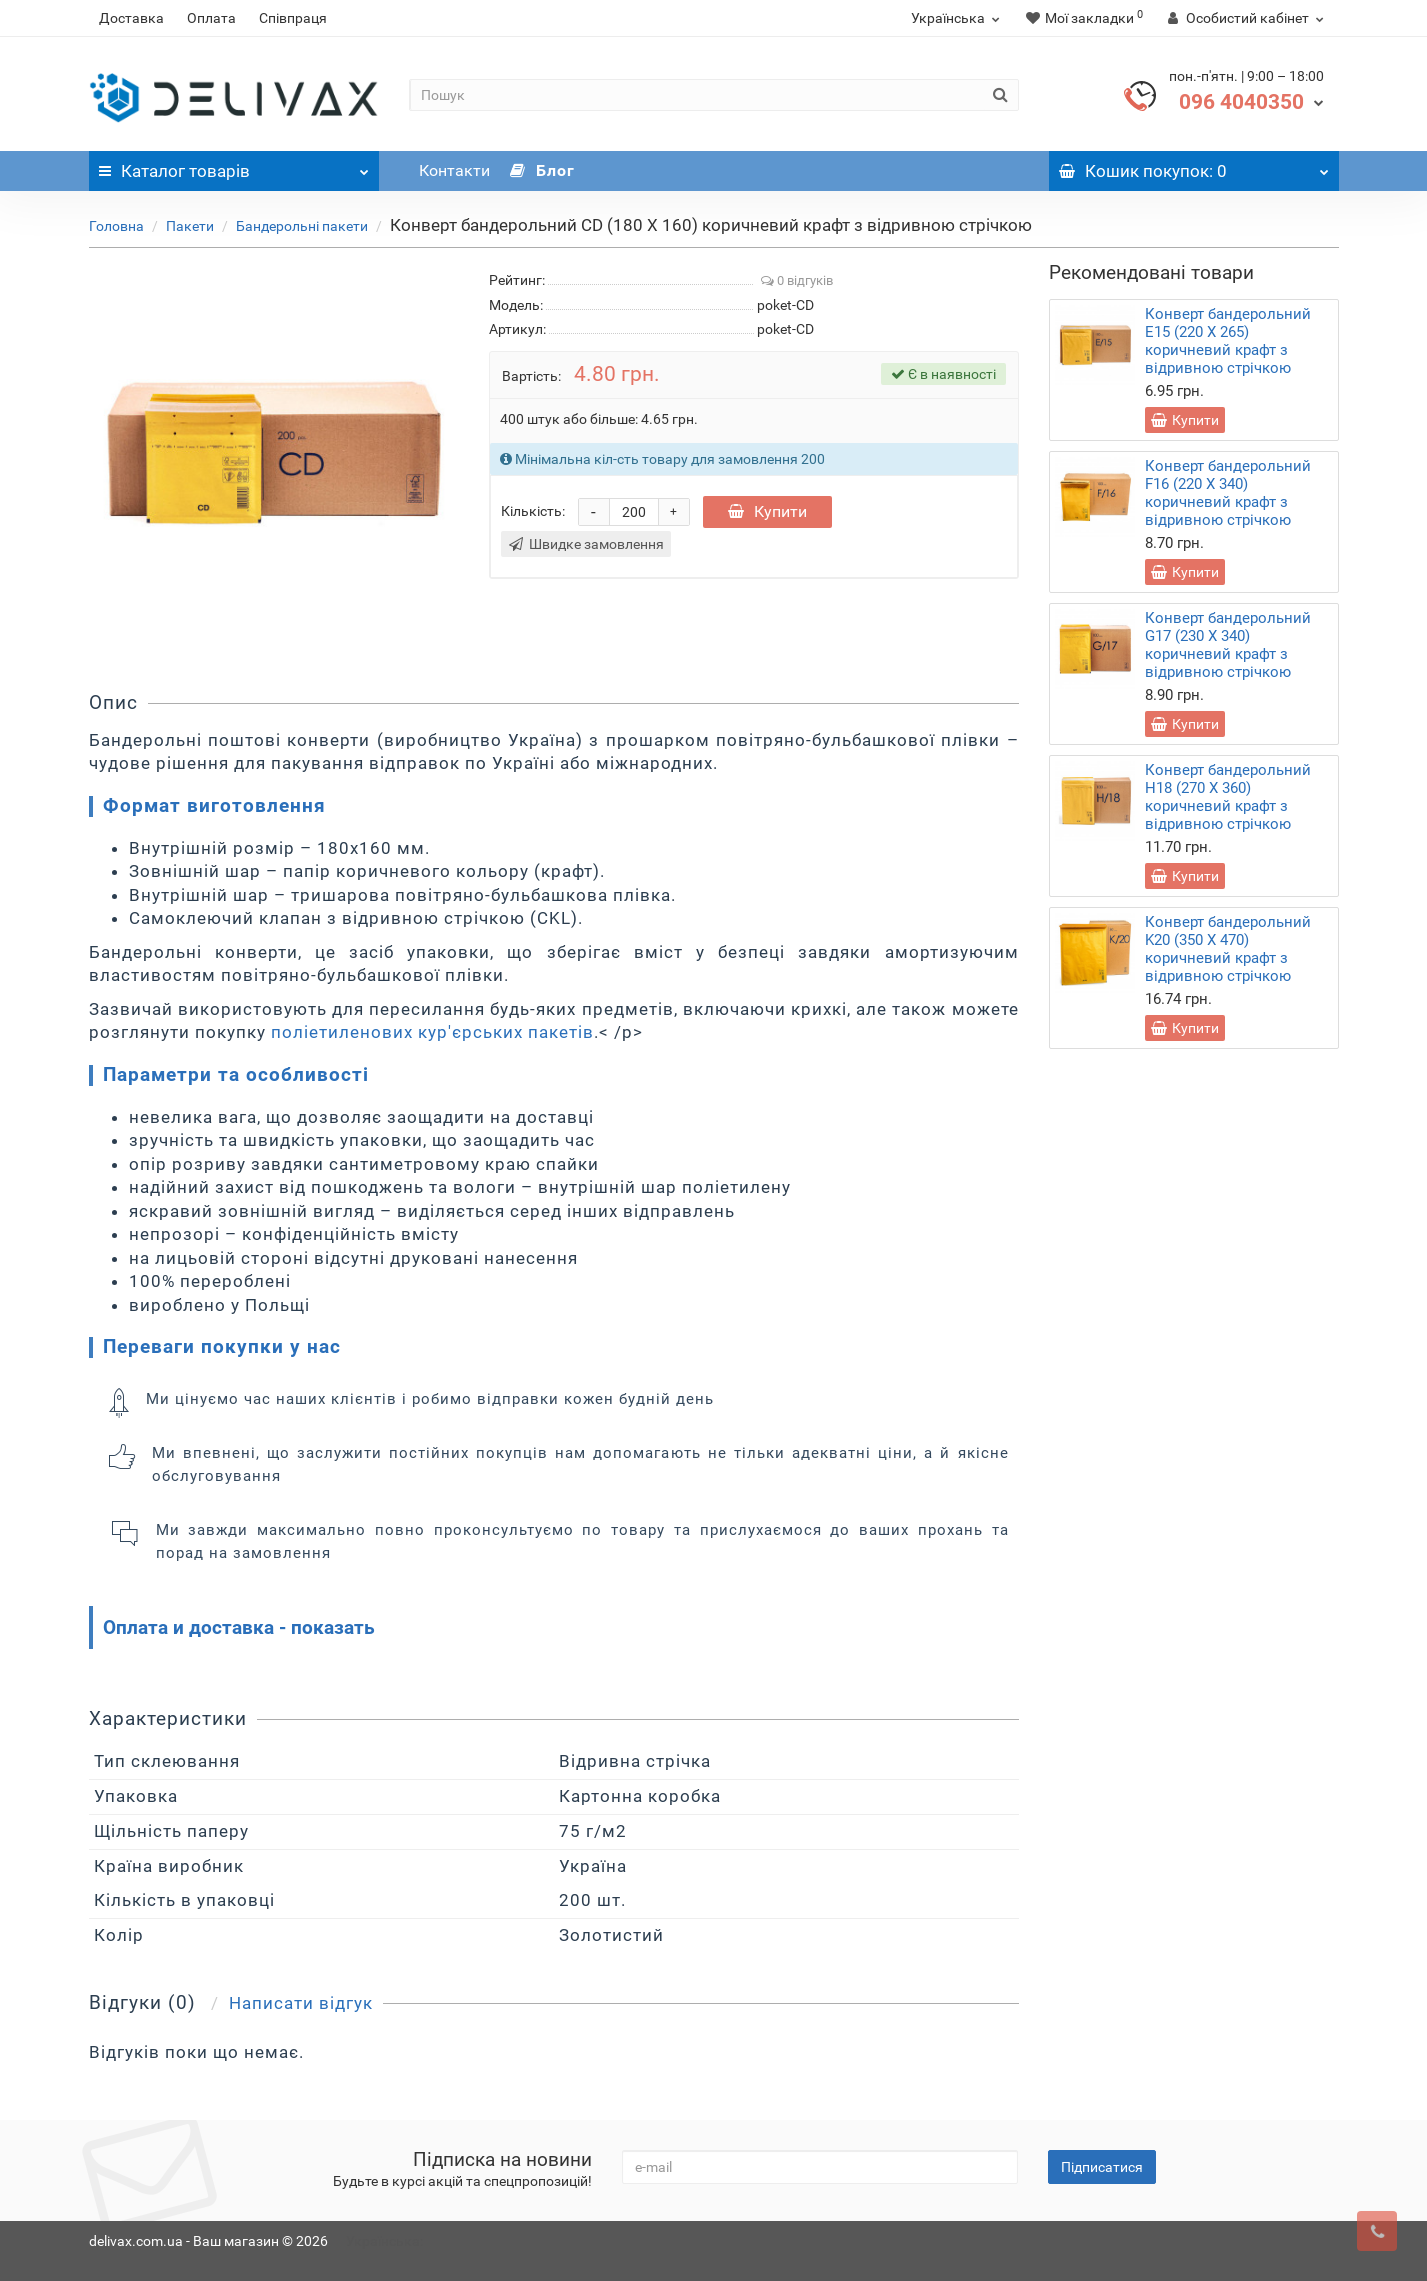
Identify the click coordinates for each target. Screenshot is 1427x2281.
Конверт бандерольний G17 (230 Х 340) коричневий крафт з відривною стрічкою (1228, 645)
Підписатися (1102, 2167)
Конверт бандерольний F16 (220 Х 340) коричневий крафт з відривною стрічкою (1228, 493)
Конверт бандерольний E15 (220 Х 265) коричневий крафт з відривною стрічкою (1228, 341)
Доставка (131, 18)
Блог (542, 170)
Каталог (234, 166)
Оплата (211, 18)
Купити (767, 511)
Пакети (190, 226)
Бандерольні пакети (302, 226)
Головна (116, 226)
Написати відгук (301, 2003)
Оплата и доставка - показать (239, 1627)
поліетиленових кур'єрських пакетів (432, 1032)
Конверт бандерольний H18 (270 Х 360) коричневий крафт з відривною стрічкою (1228, 797)
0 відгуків (797, 280)
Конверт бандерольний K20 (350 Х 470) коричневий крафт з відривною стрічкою (1228, 949)
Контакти (454, 170)
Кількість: (533, 511)
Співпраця (293, 18)
